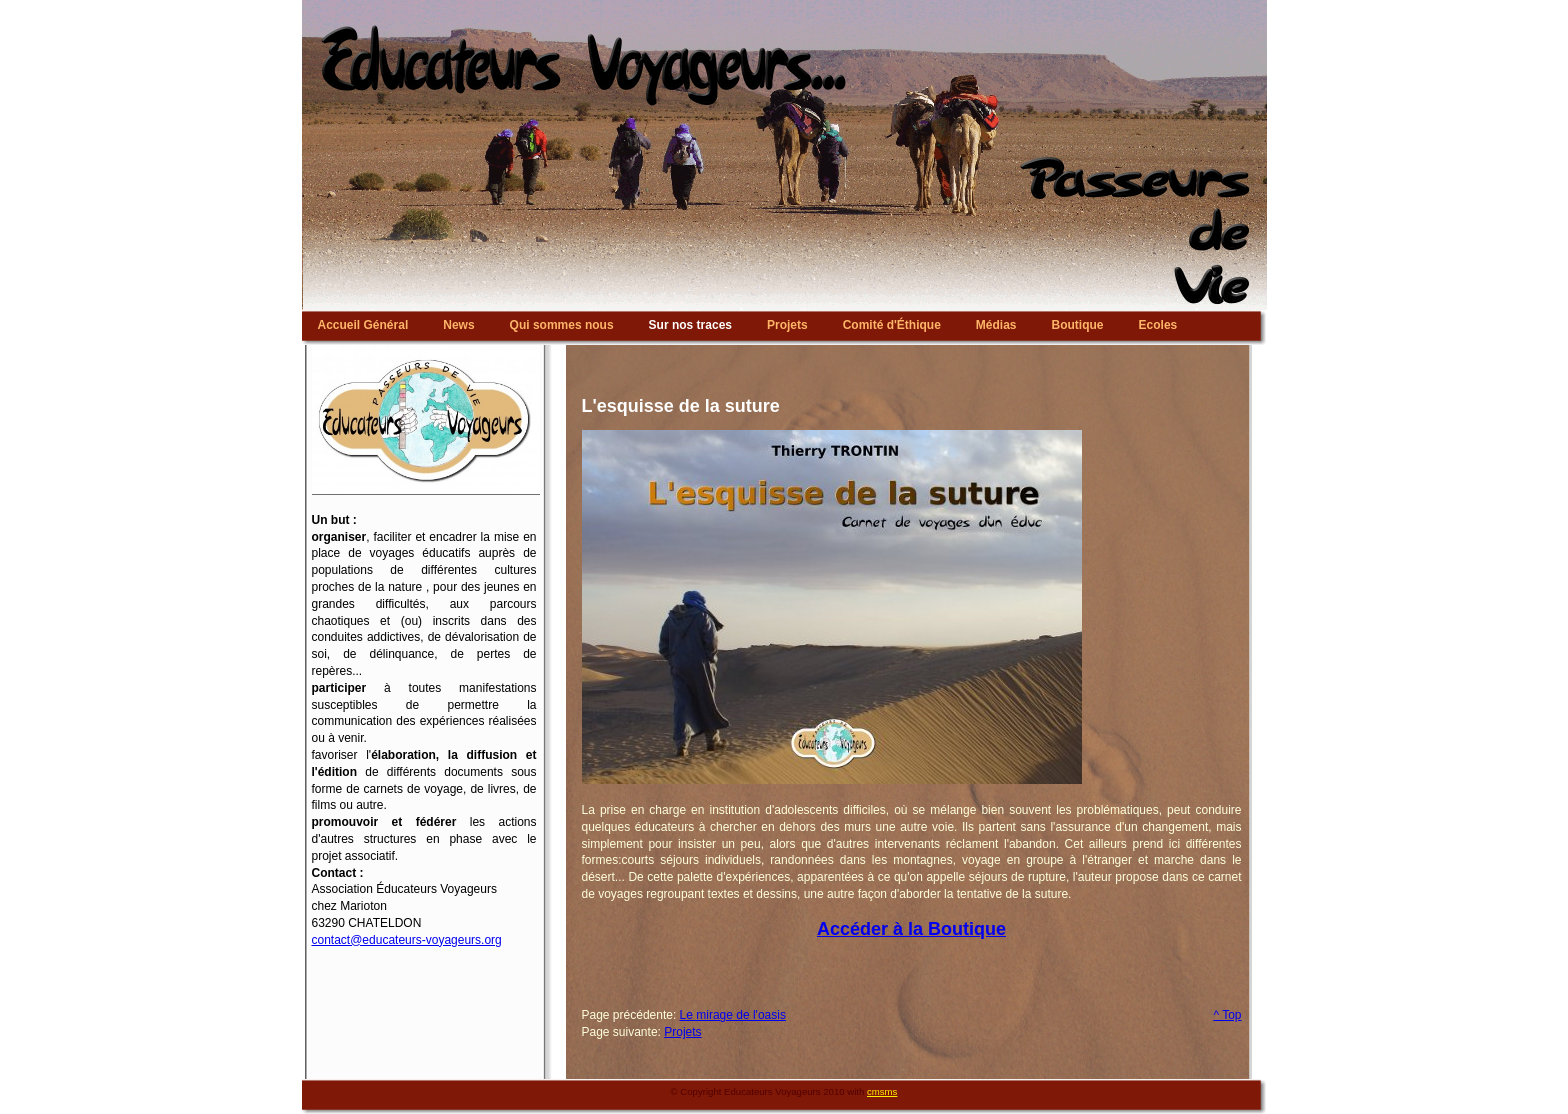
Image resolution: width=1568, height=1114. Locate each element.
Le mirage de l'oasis (733, 1015)
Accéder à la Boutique (911, 929)
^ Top (1227, 1015)
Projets (682, 1032)
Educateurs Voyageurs (784, 5)
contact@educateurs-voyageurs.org (407, 940)
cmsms (882, 1091)
